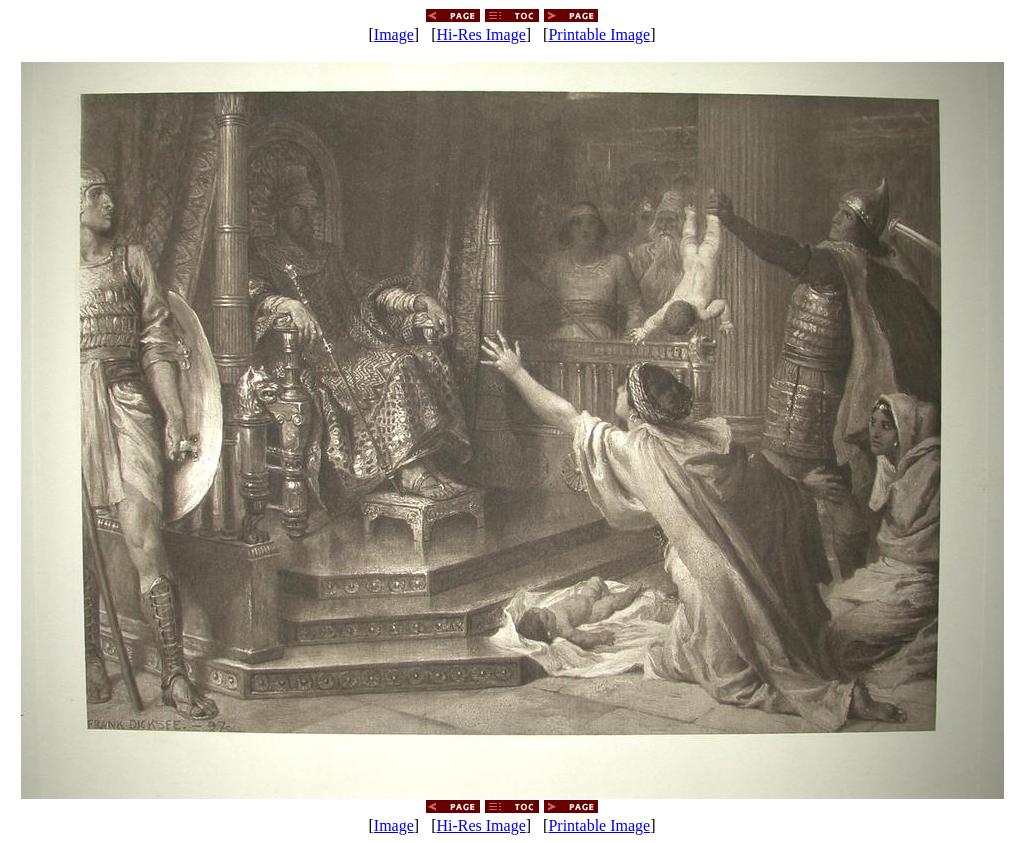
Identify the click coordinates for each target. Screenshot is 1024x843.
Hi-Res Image (480, 34)
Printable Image (599, 34)
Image (394, 34)
